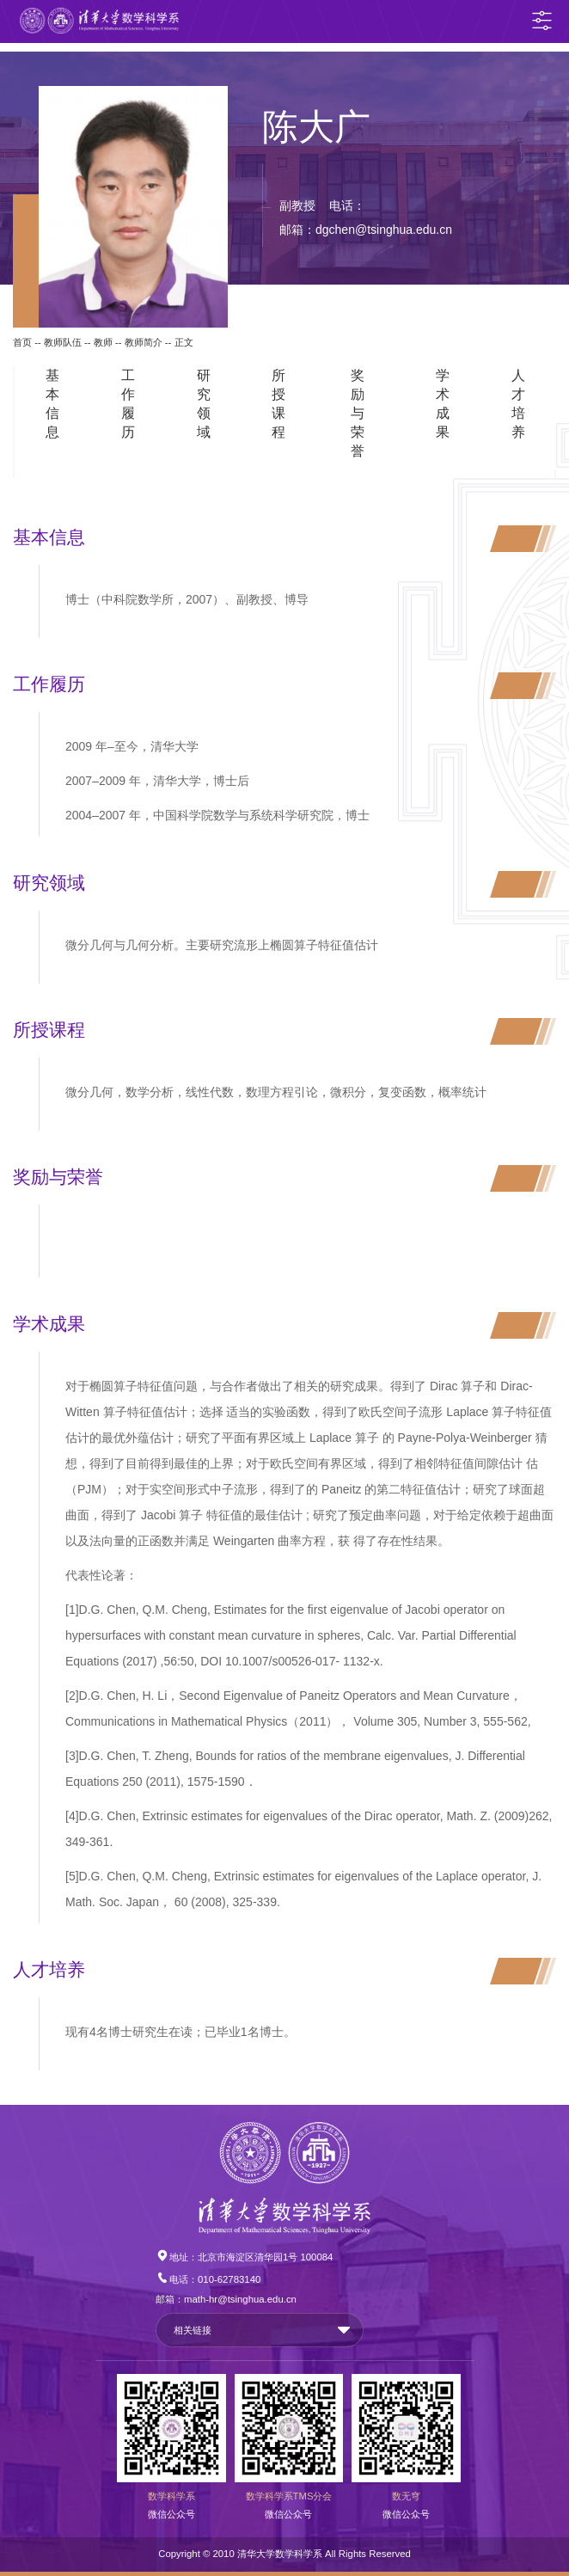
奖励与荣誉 (357, 413)
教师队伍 (63, 342)
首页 (22, 342)
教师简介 (143, 342)
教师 (103, 342)
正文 (183, 342)
